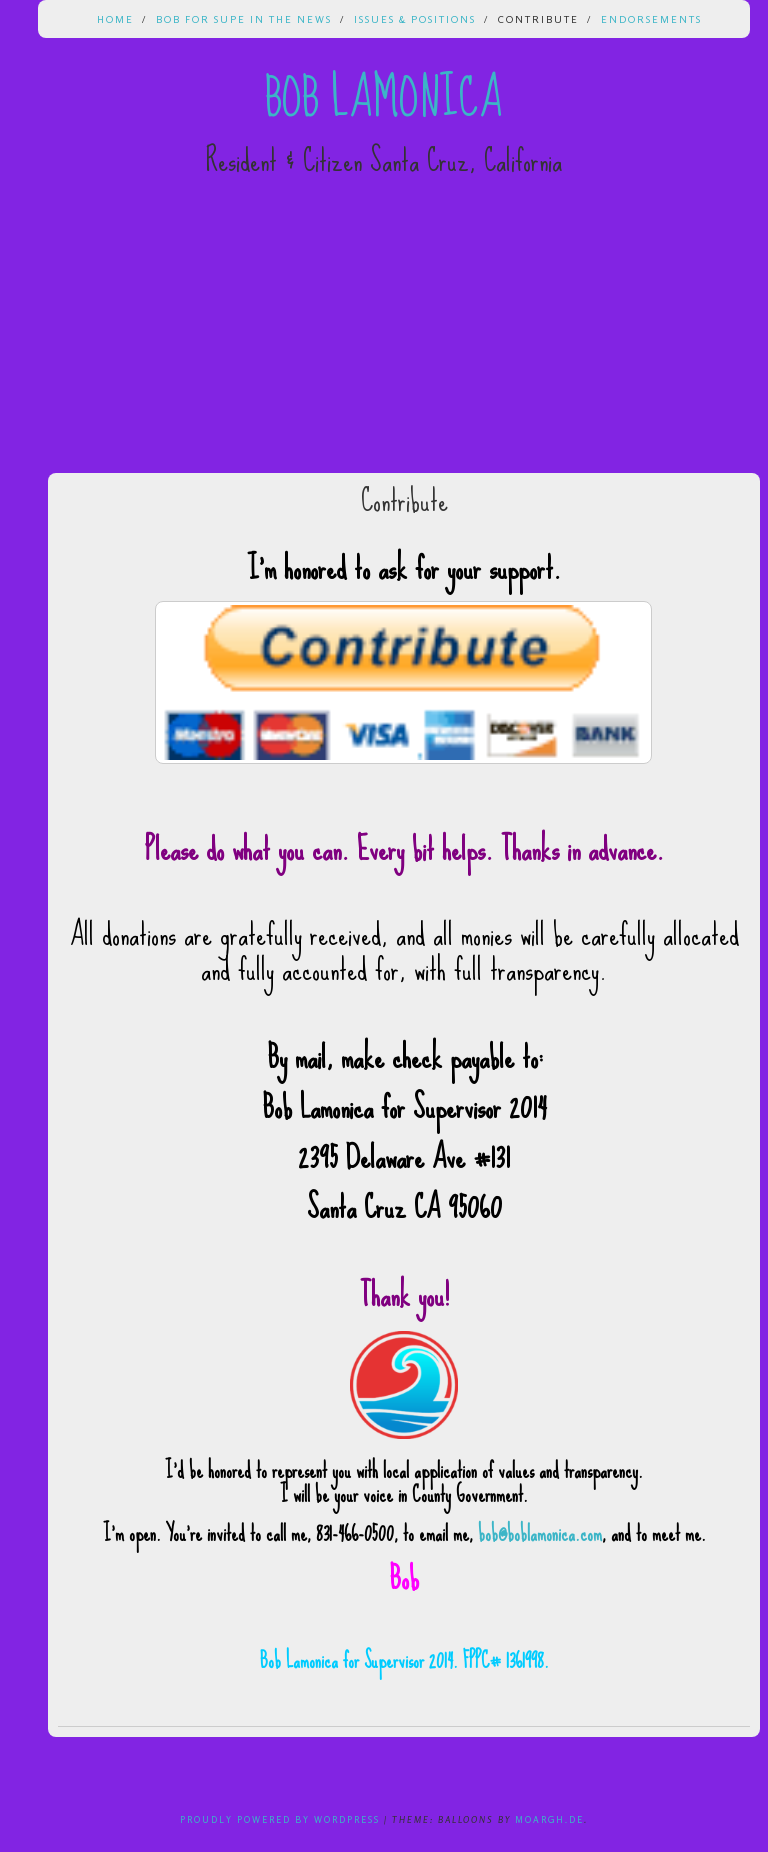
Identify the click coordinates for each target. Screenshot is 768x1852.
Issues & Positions (415, 19)
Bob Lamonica (384, 98)
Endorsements (651, 19)
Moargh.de (549, 1819)
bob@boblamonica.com (540, 1533)
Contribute (538, 19)
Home (115, 19)
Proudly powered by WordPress (280, 1819)
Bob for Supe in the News (244, 19)
